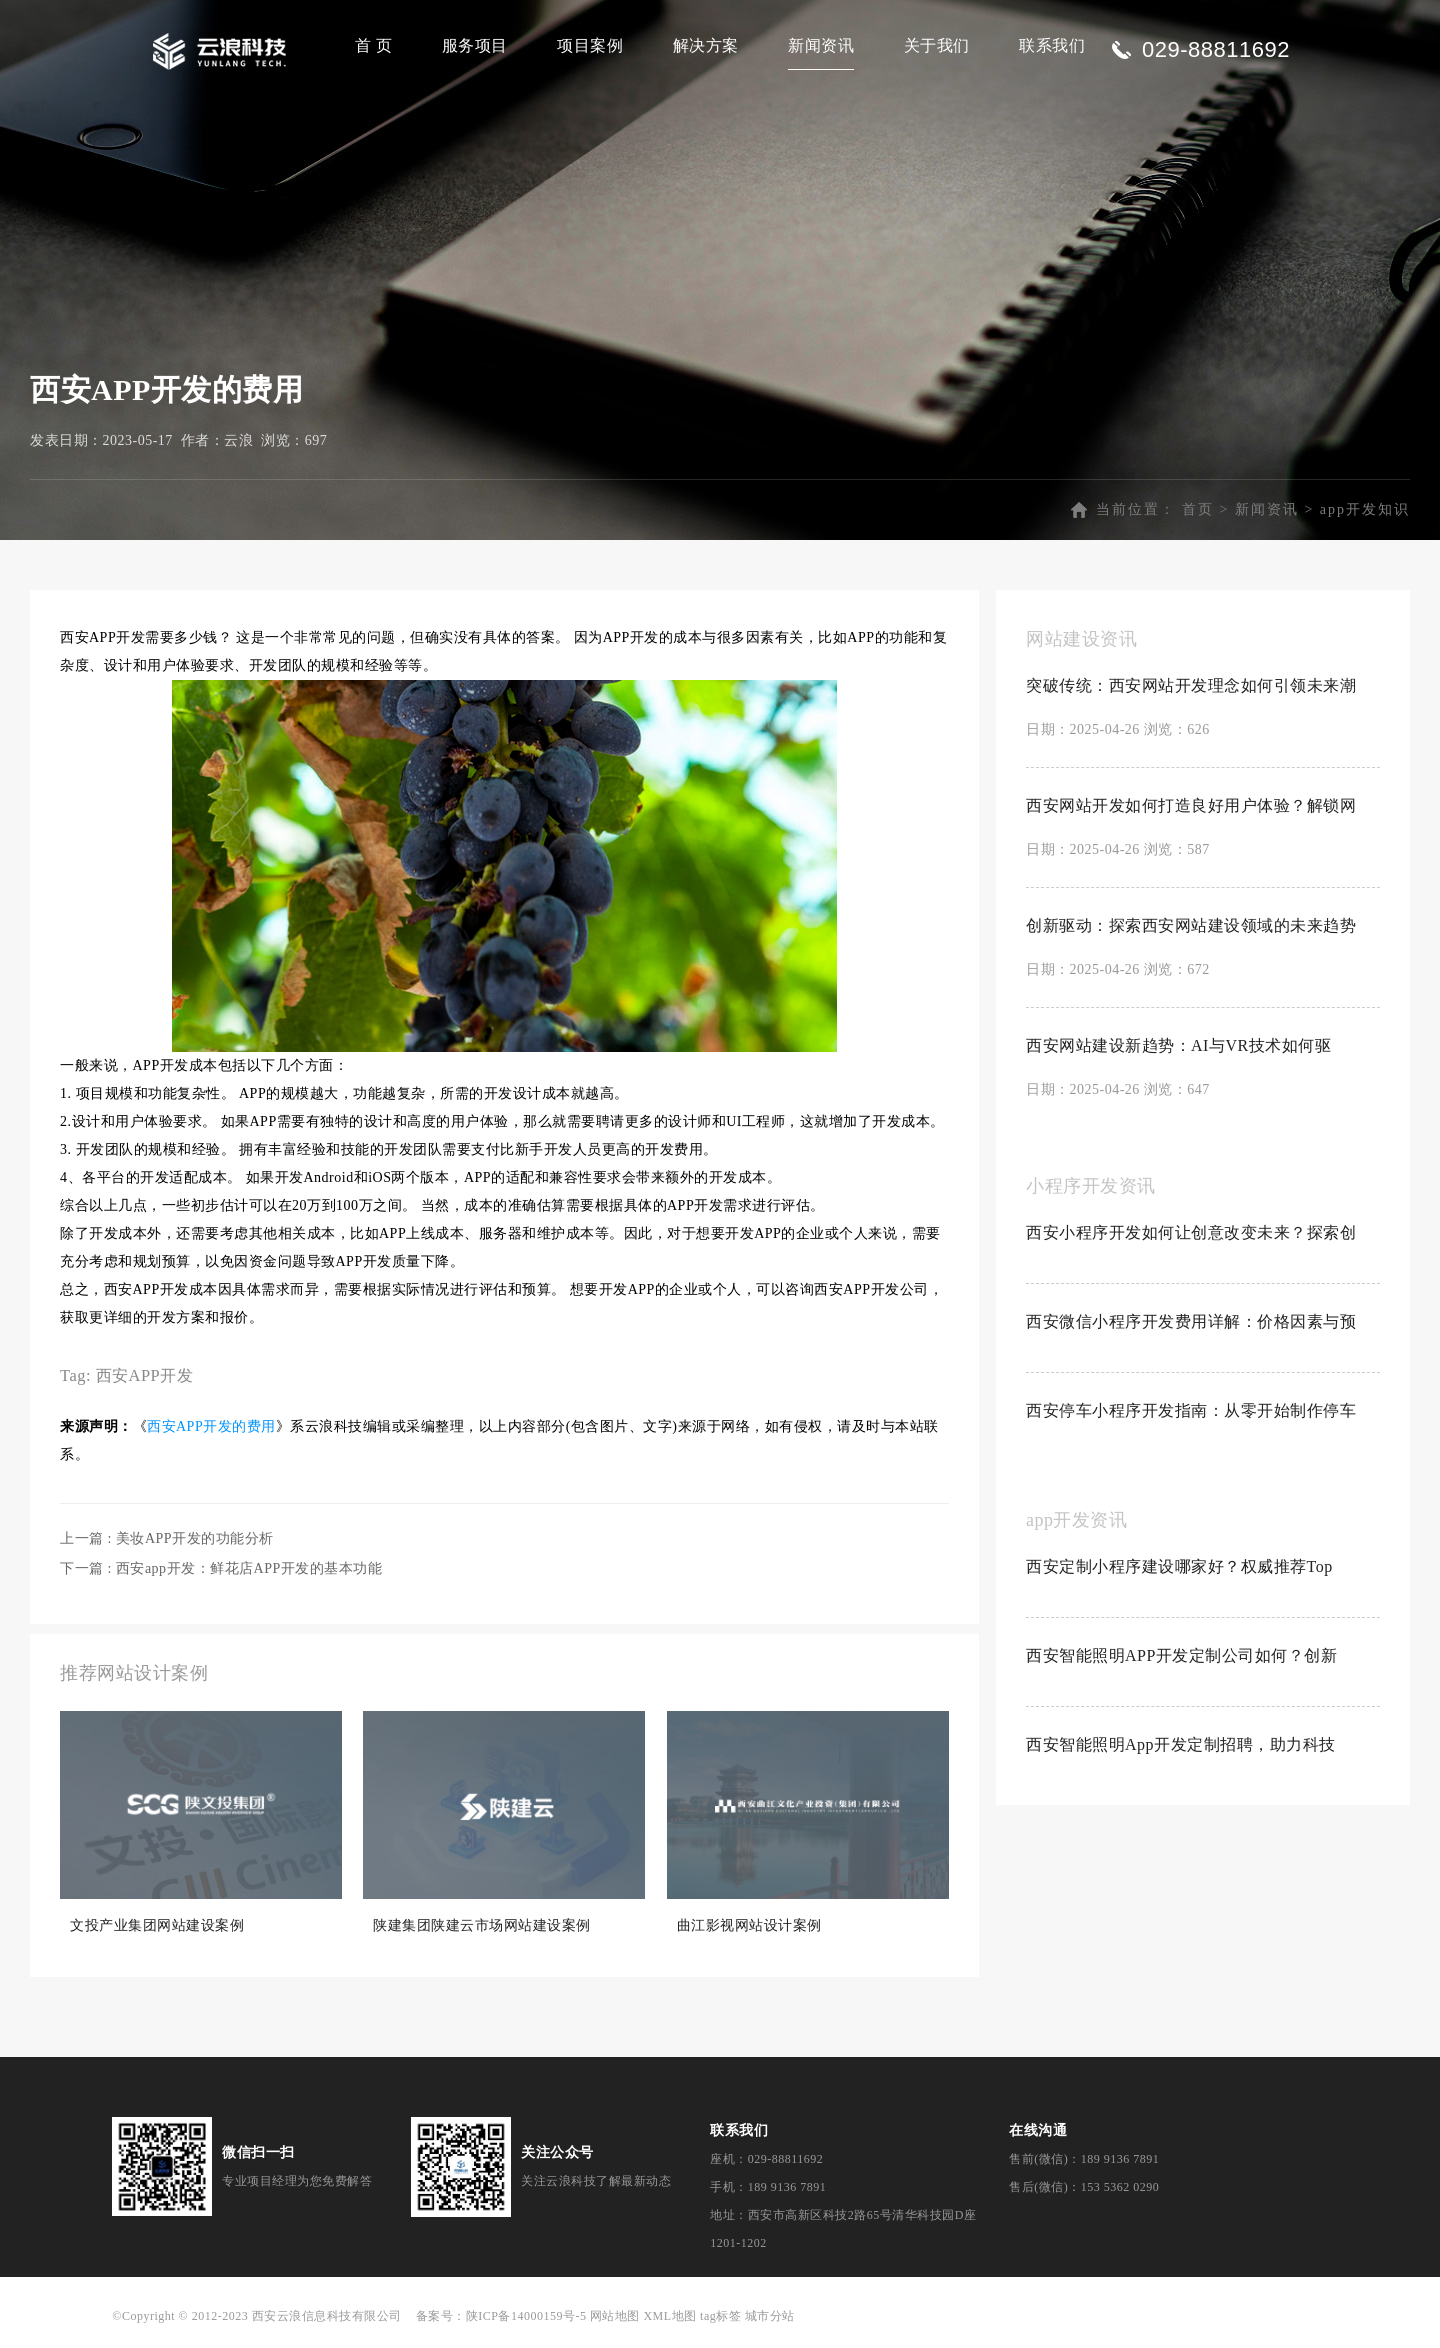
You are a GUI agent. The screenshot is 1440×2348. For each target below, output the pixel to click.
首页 (1198, 509)
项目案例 (590, 45)
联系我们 (1052, 45)
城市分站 (770, 2316)
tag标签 (720, 2316)
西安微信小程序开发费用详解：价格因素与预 (1191, 1321)
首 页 (374, 45)
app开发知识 (1365, 509)
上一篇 (167, 1538)
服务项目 (475, 45)
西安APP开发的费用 (211, 1426)
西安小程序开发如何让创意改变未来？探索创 (1191, 1232)
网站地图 (615, 2316)
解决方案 (706, 45)
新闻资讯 (821, 45)
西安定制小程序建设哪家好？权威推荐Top (1179, 1566)
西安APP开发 (145, 1375)
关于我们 (937, 45)
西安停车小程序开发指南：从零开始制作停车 (1191, 1410)
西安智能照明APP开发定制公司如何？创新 (1181, 1655)
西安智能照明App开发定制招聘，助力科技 (1181, 1744)
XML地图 (669, 2316)
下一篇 (221, 1568)
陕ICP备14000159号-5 (526, 2316)
